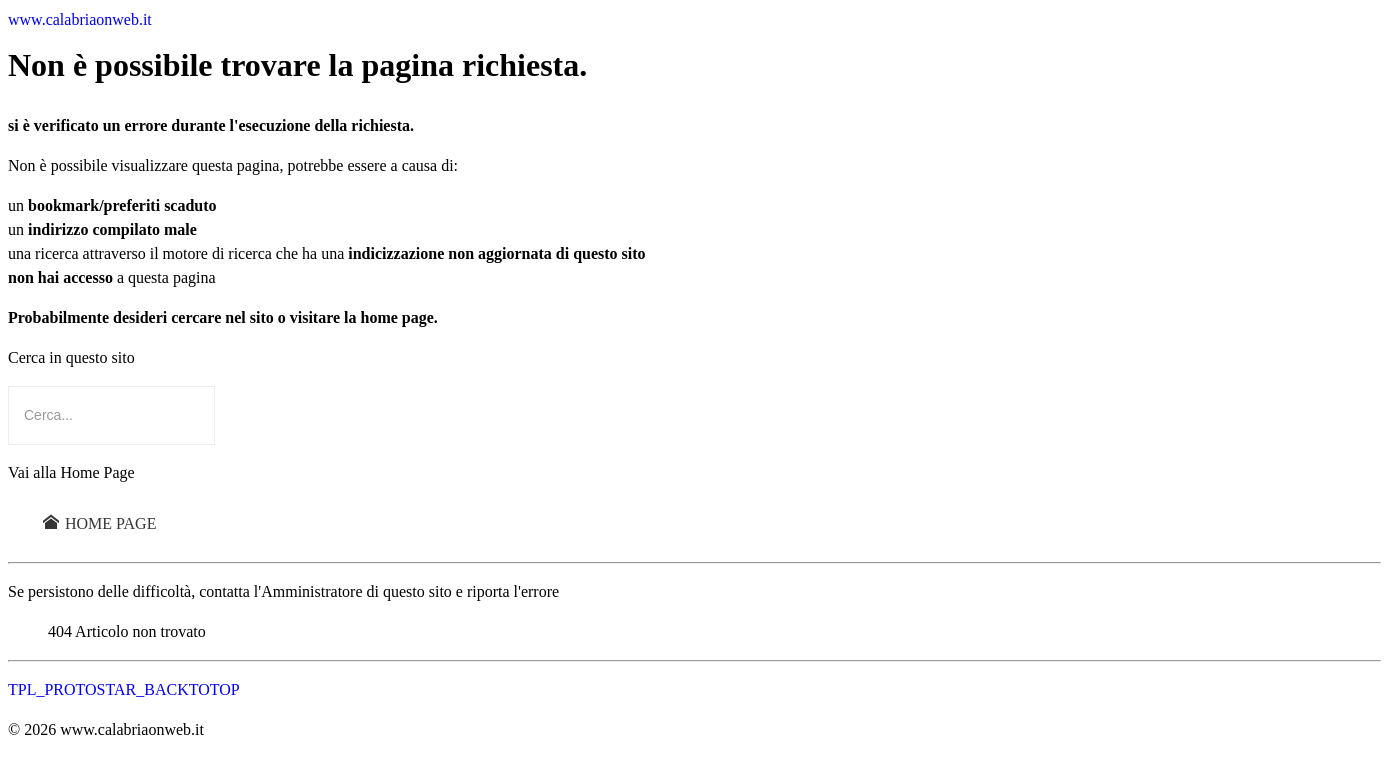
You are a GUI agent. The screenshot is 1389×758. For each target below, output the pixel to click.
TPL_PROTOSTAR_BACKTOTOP (124, 689)
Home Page (99, 523)
